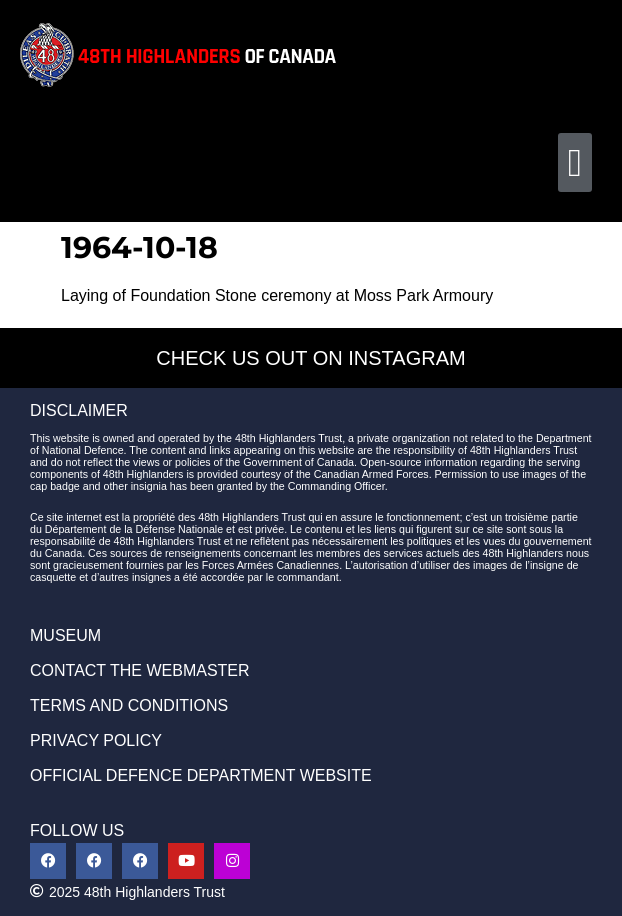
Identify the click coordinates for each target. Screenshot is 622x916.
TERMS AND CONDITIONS (129, 705)
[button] (575, 162)
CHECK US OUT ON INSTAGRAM (310, 358)
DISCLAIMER (79, 410)
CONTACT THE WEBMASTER (140, 670)
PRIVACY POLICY (96, 740)
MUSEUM (65, 635)
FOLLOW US (77, 830)
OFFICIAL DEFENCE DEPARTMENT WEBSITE (201, 775)
